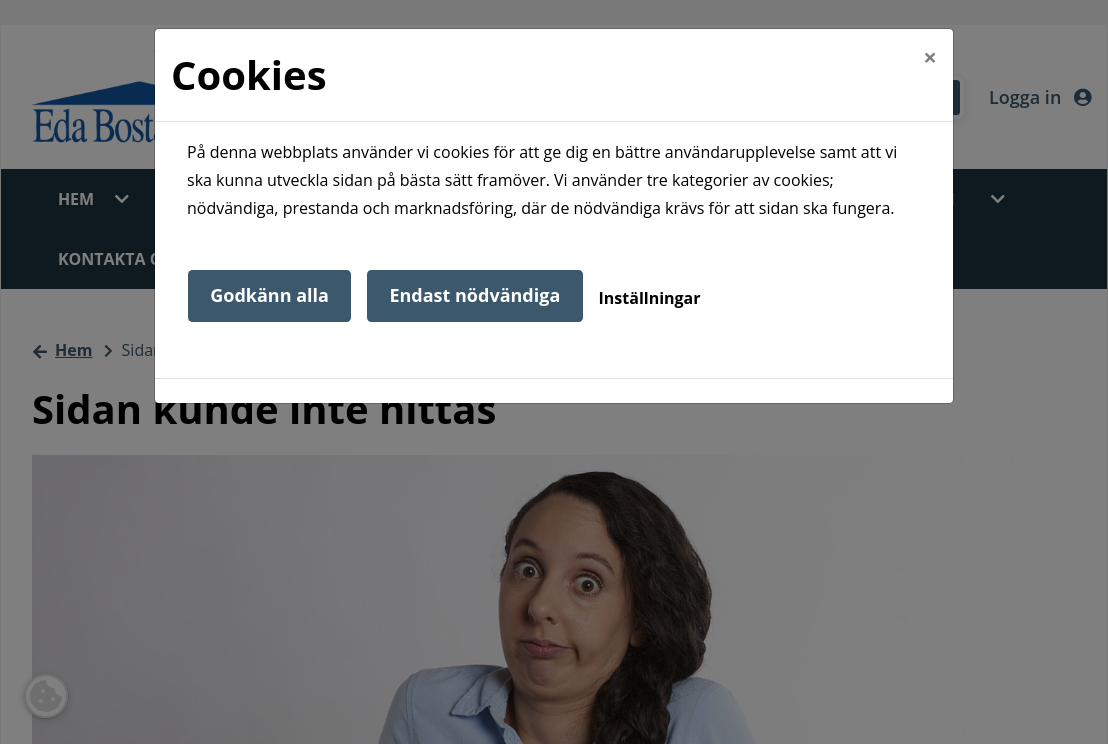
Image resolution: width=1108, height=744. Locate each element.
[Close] (930, 57)
